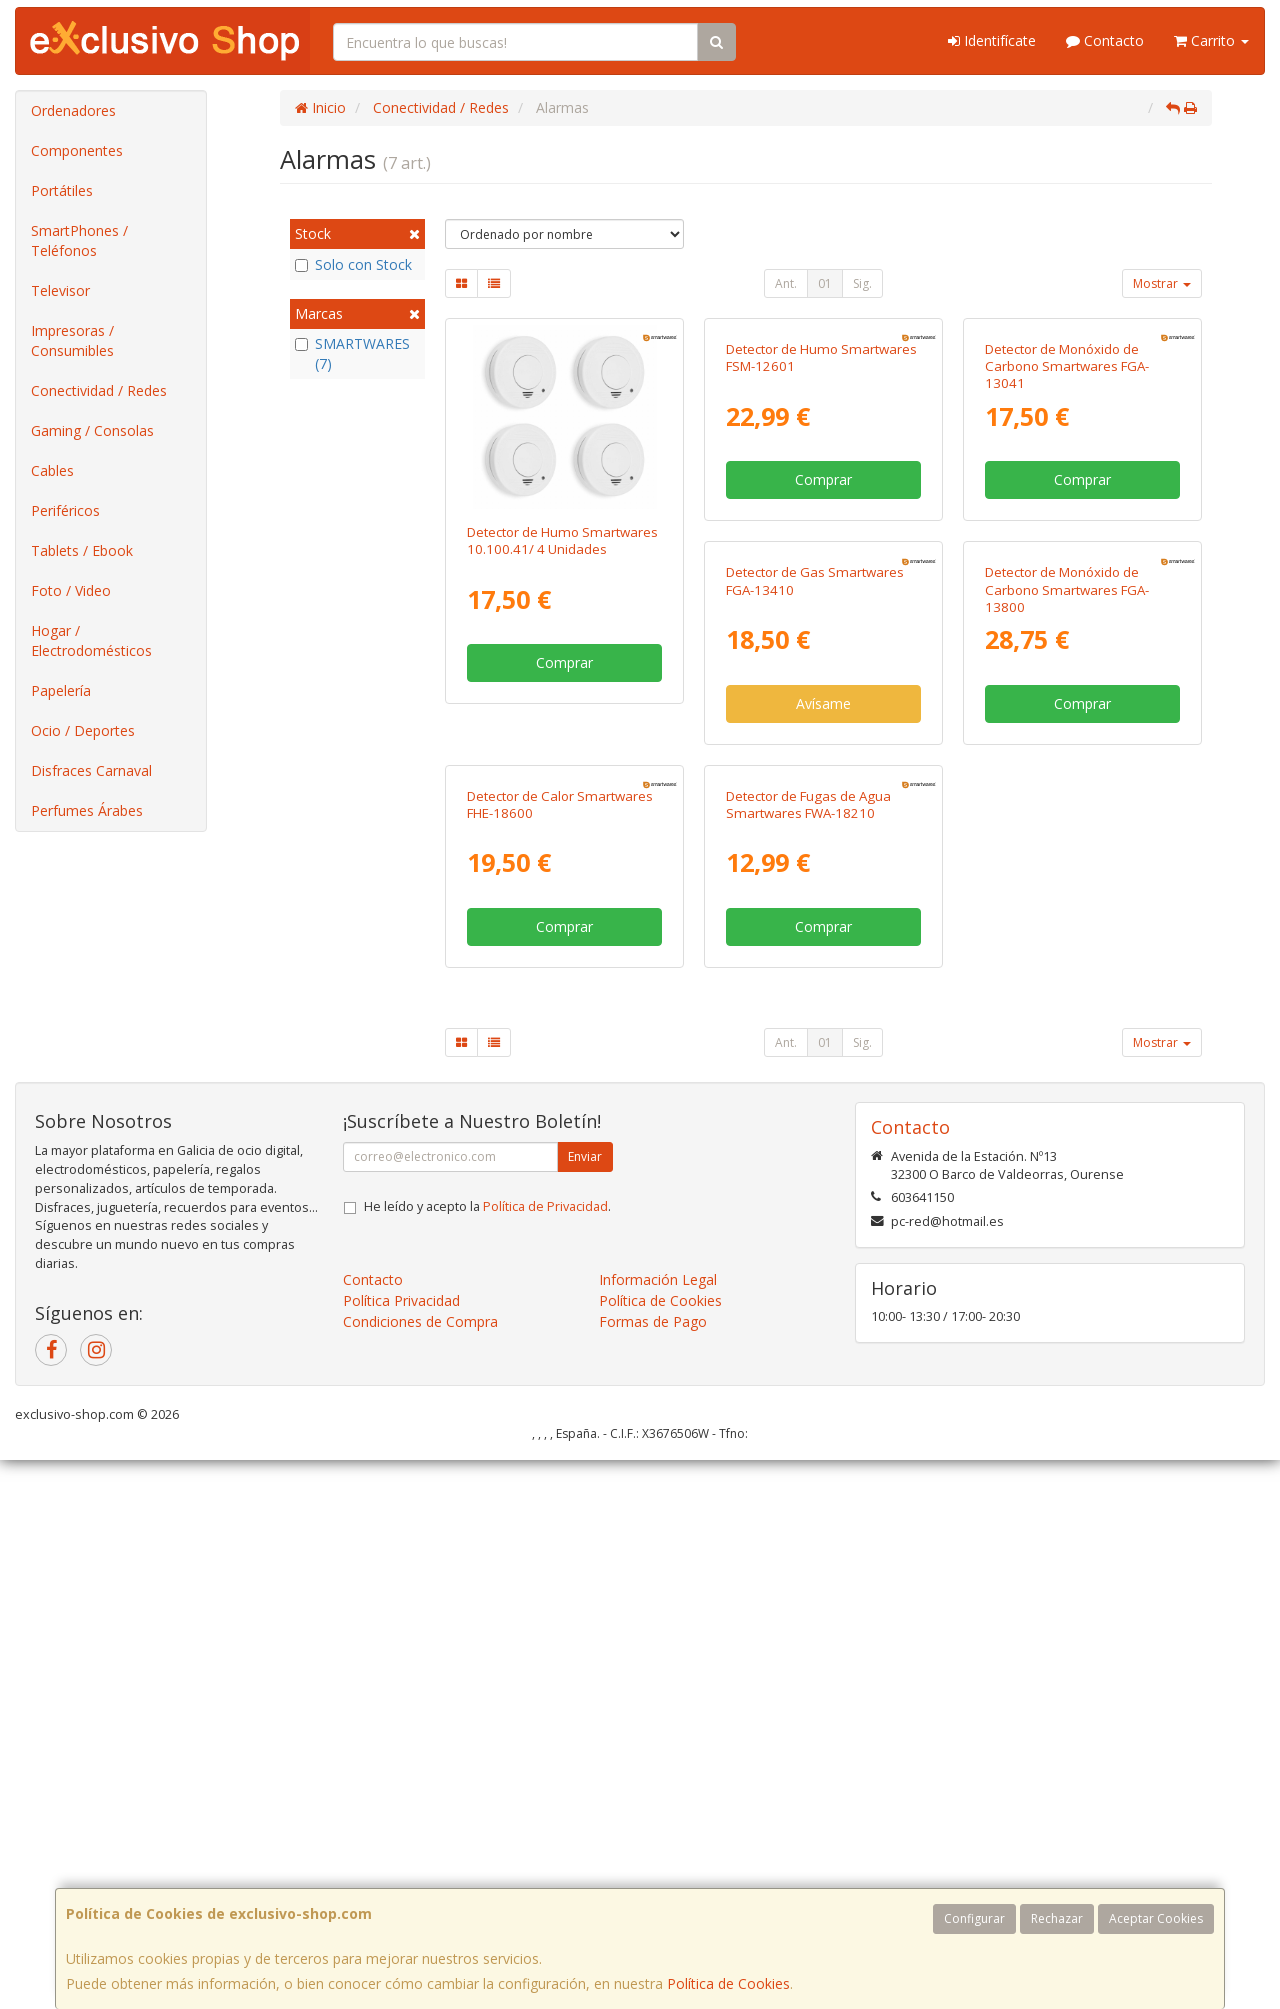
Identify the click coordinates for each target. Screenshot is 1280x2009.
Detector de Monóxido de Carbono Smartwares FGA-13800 (808, 955)
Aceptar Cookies (1156, 1918)
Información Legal (658, 1828)
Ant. (786, 283)
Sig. (862, 283)
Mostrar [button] (1162, 283)
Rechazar (1057, 1918)
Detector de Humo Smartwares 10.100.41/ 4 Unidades (562, 540)
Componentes (77, 150)
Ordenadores (73, 110)
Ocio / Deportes (83, 730)
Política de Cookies (728, 1983)
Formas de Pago (653, 1870)
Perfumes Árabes (87, 810)
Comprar (564, 662)
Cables (52, 470)
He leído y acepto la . (487, 1755)
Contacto (1105, 40)
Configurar (974, 1918)
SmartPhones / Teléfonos (79, 240)
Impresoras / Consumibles (72, 340)
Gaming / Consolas (92, 430)
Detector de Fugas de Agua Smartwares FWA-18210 (549, 1353)
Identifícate (992, 40)
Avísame (564, 1069)
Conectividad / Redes (99, 390)
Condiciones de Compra (420, 1870)
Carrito (1211, 40)
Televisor (60, 290)
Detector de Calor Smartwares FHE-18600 (1078, 946)
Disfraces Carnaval (91, 770)
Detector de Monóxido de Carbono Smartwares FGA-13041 (1067, 549)
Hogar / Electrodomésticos (91, 640)
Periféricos (65, 510)
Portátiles (62, 190)
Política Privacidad (401, 1849)
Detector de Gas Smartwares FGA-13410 (556, 946)
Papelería (61, 690)
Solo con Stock (353, 264)
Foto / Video (71, 590)
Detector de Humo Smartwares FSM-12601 (821, 540)
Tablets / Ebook (82, 550)
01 (825, 283)
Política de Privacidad (545, 1755)
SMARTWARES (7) (352, 353)
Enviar (585, 1705)
